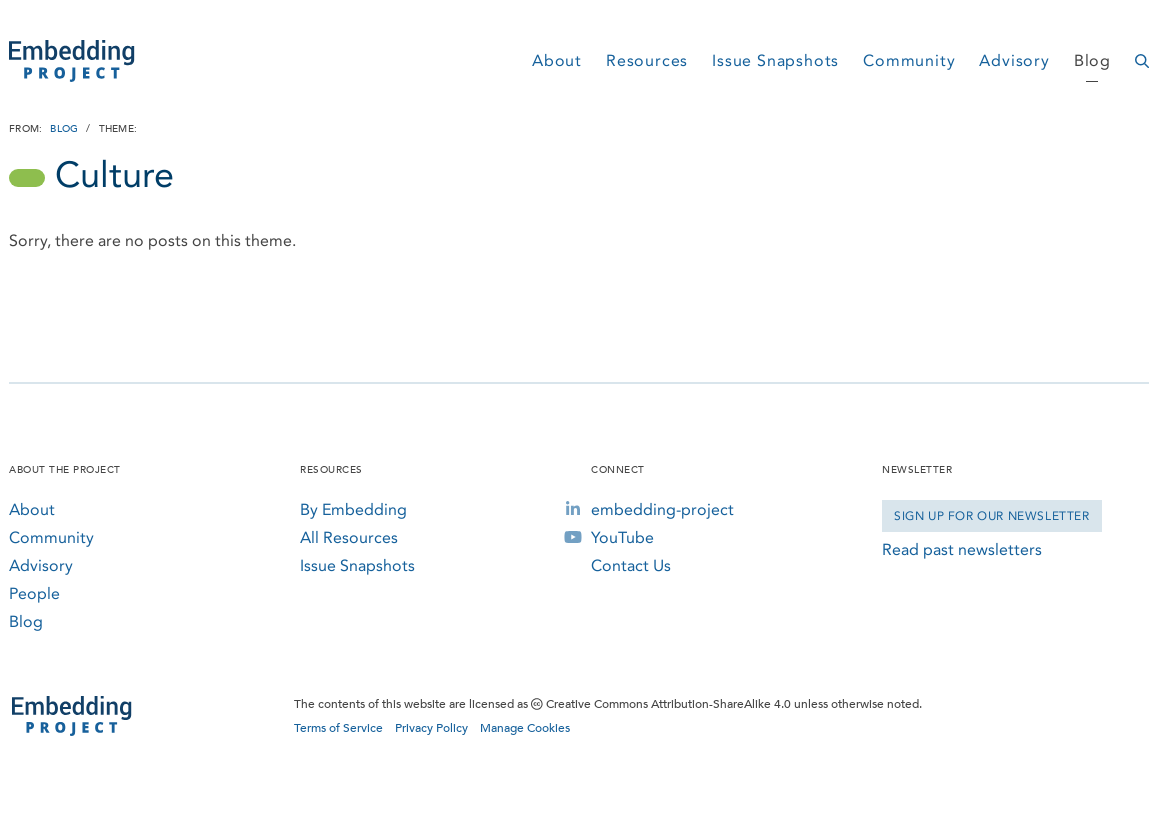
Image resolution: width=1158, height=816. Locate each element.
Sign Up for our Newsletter (992, 516)
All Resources (349, 537)
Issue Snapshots (775, 60)
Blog (1092, 60)
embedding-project (662, 509)
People (34, 593)
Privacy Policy (431, 728)
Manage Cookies (525, 728)
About (557, 60)
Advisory (1014, 60)
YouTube (622, 537)
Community (909, 60)
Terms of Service (338, 728)
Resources (647, 60)
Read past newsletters (962, 549)
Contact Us (631, 565)
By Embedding (353, 509)
